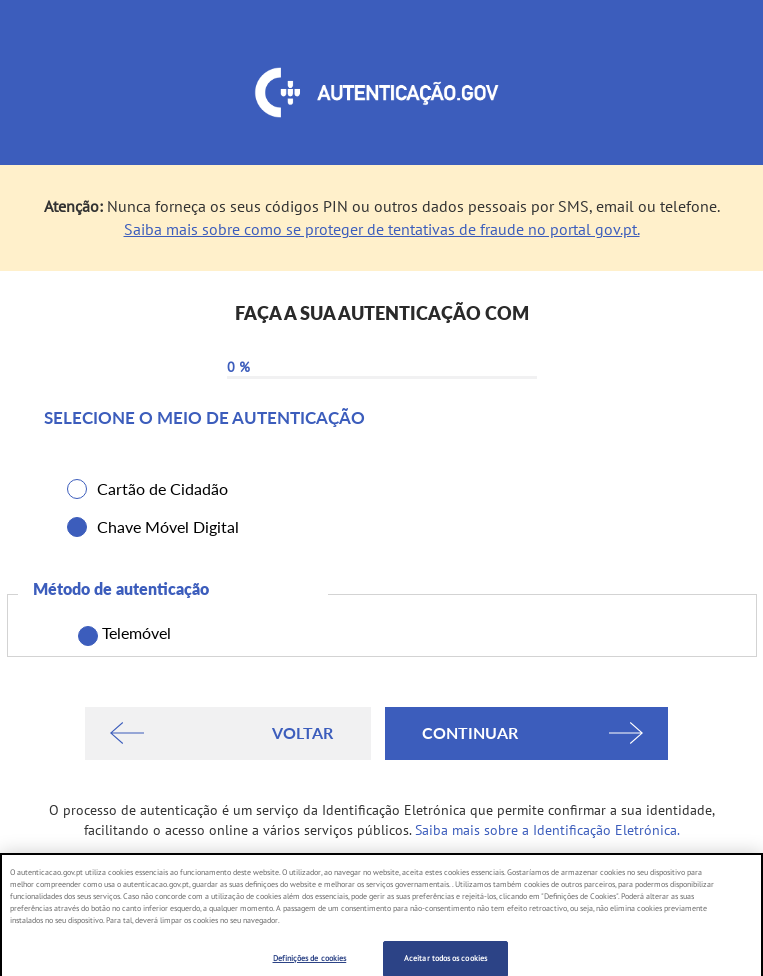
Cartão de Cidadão (162, 488)
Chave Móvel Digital (168, 526)
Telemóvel (132, 634)
